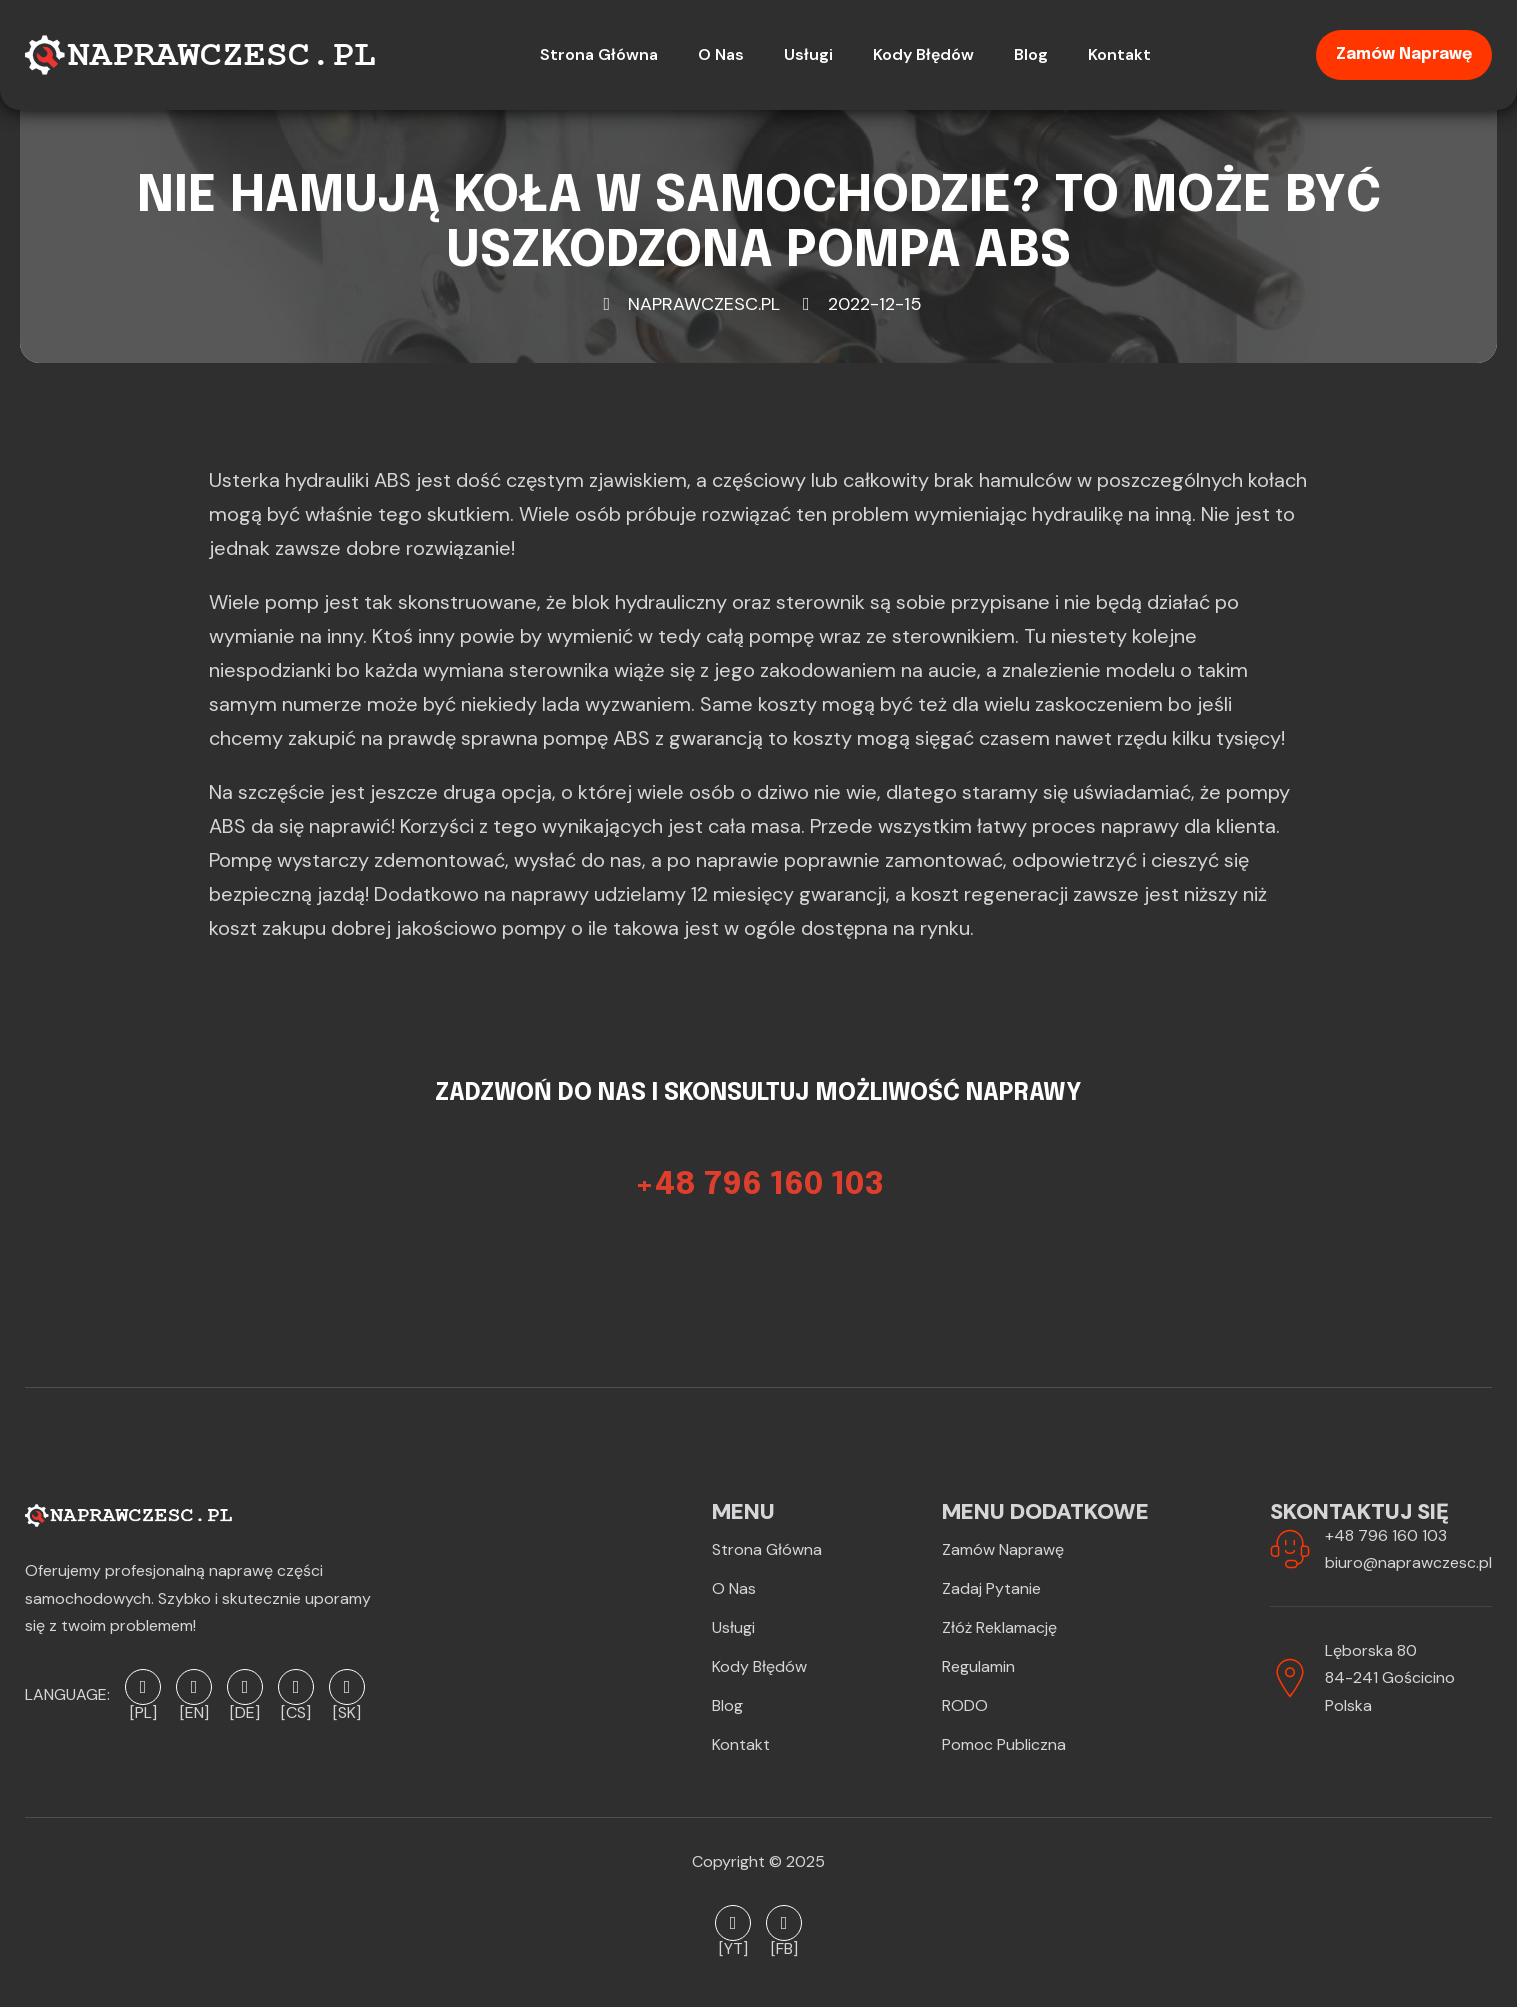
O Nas (734, 1588)
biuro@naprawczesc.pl (1408, 1562)
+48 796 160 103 (1386, 1535)
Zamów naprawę (1404, 54)
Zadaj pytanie (991, 1588)
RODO (965, 1705)
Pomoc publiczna (1004, 1744)
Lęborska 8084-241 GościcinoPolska (1390, 1677)
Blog (727, 1705)
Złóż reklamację (999, 1627)
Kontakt (741, 1744)
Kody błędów (759, 1666)
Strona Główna (767, 1549)
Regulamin (978, 1666)
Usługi (733, 1627)
